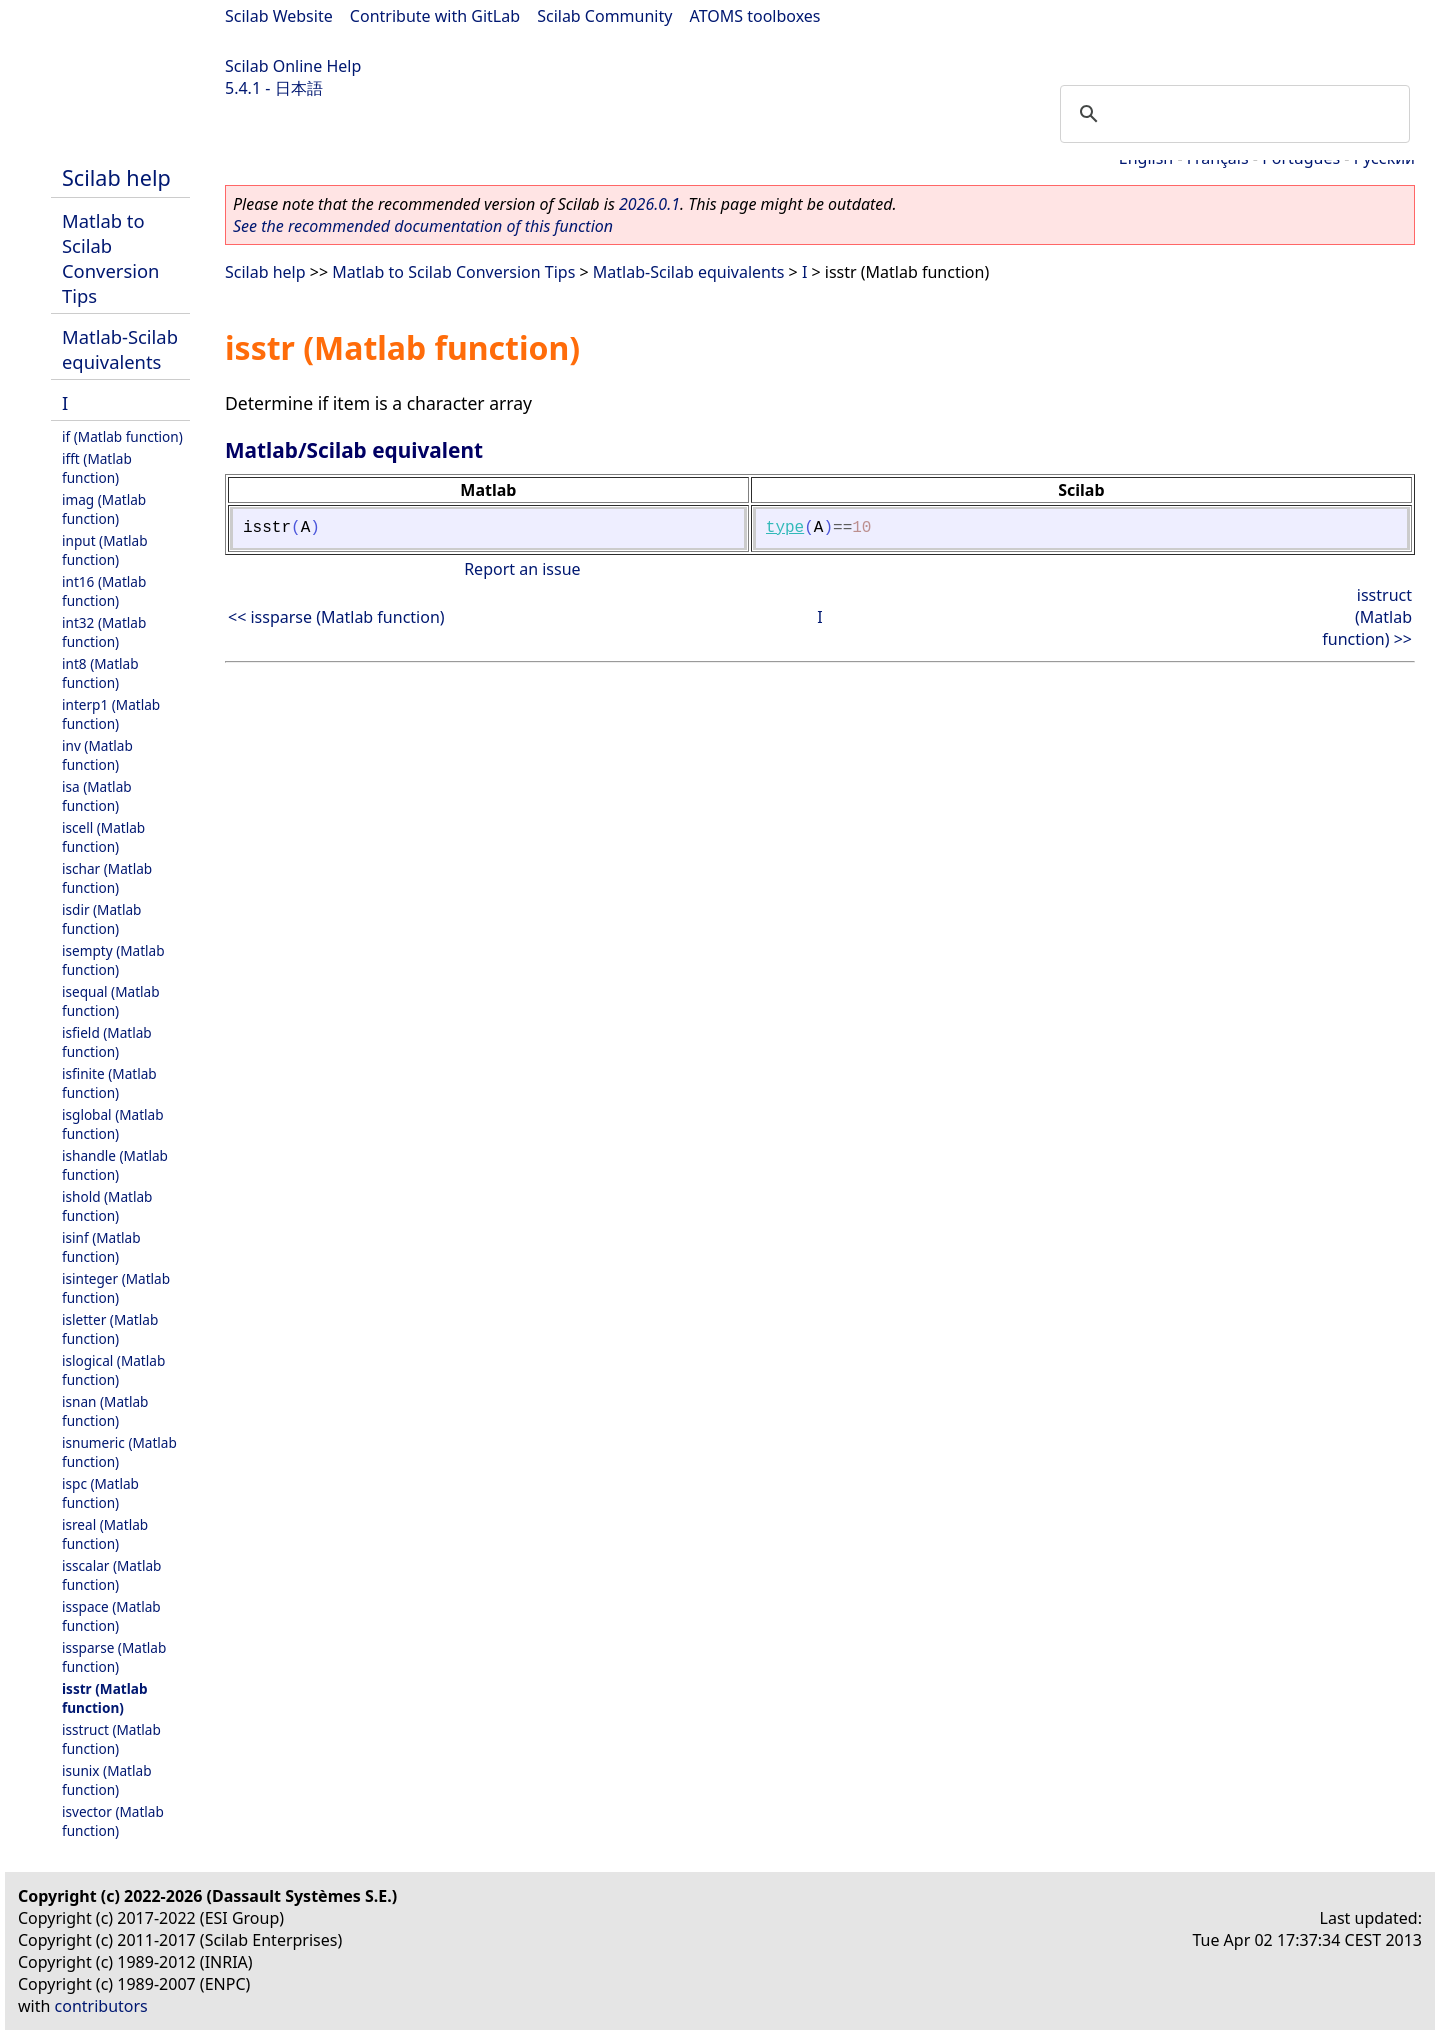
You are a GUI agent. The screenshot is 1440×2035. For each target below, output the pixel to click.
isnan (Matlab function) (105, 1411)
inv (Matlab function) (97, 755)
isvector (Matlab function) (113, 1821)
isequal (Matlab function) (111, 1001)
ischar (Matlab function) (107, 878)
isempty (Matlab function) (113, 960)
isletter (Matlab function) (110, 1329)
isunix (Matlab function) (107, 1780)
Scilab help (116, 177)
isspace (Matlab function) (111, 1616)
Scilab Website (279, 16)
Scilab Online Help (293, 66)
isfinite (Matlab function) (109, 1083)
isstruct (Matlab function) (111, 1739)
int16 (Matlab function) (104, 591)
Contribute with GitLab (435, 16)
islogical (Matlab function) (113, 1370)
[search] (1232, 114)
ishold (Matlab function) (107, 1206)
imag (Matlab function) (104, 509)
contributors (101, 2006)
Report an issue (522, 569)
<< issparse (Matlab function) (336, 617)
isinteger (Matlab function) (116, 1288)
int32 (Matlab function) (104, 632)
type (785, 528)
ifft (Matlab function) (97, 468)
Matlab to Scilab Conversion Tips (110, 258)
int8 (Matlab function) (100, 673)
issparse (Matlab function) (114, 1657)
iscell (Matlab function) (103, 837)
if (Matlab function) (122, 436)
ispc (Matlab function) (100, 1493)
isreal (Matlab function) (105, 1534)
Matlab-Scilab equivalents (120, 349)
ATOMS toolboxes (755, 16)
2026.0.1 (649, 204)
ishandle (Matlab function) (115, 1165)
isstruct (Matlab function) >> (1367, 617)
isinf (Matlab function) (101, 1247)
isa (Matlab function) (97, 796)
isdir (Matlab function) (101, 919)
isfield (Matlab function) (107, 1042)
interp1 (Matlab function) (111, 714)
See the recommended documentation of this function (423, 226)
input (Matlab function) (105, 550)
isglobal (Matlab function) (113, 1124)
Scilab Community (604, 16)
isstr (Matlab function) (104, 1698)
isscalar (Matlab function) (111, 1575)
